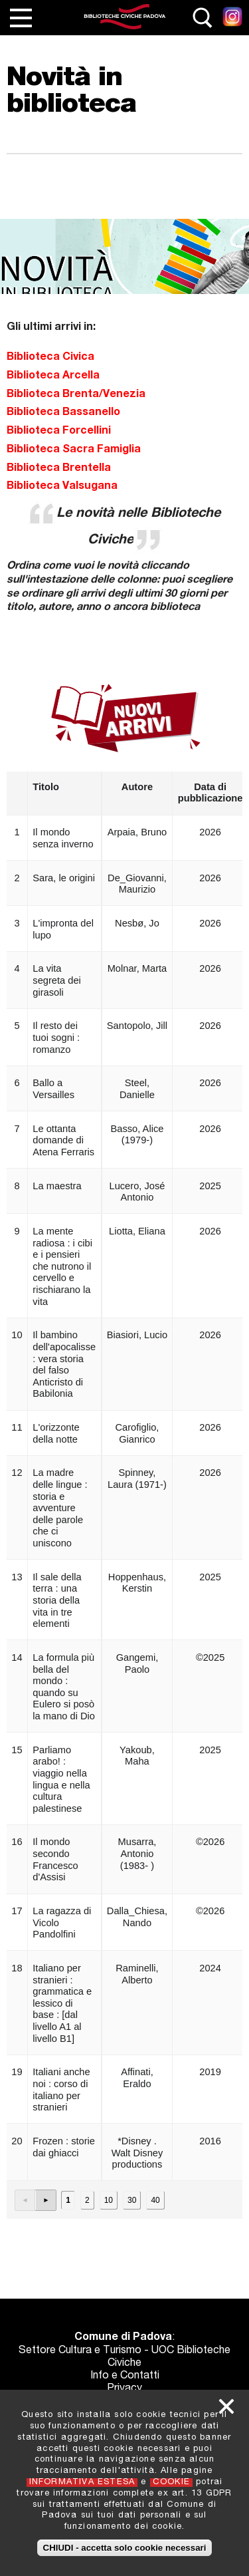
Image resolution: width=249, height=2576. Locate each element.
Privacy (124, 2389)
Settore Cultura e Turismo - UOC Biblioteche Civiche (124, 2357)
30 (131, 2200)
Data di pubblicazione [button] (210, 793)
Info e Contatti (124, 2376)
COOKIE (171, 2482)
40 (155, 2200)
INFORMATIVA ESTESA (82, 2482)
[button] (25, 2200)
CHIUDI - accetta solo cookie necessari (125, 2548)
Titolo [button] (46, 787)
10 (108, 2200)
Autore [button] (137, 787)
